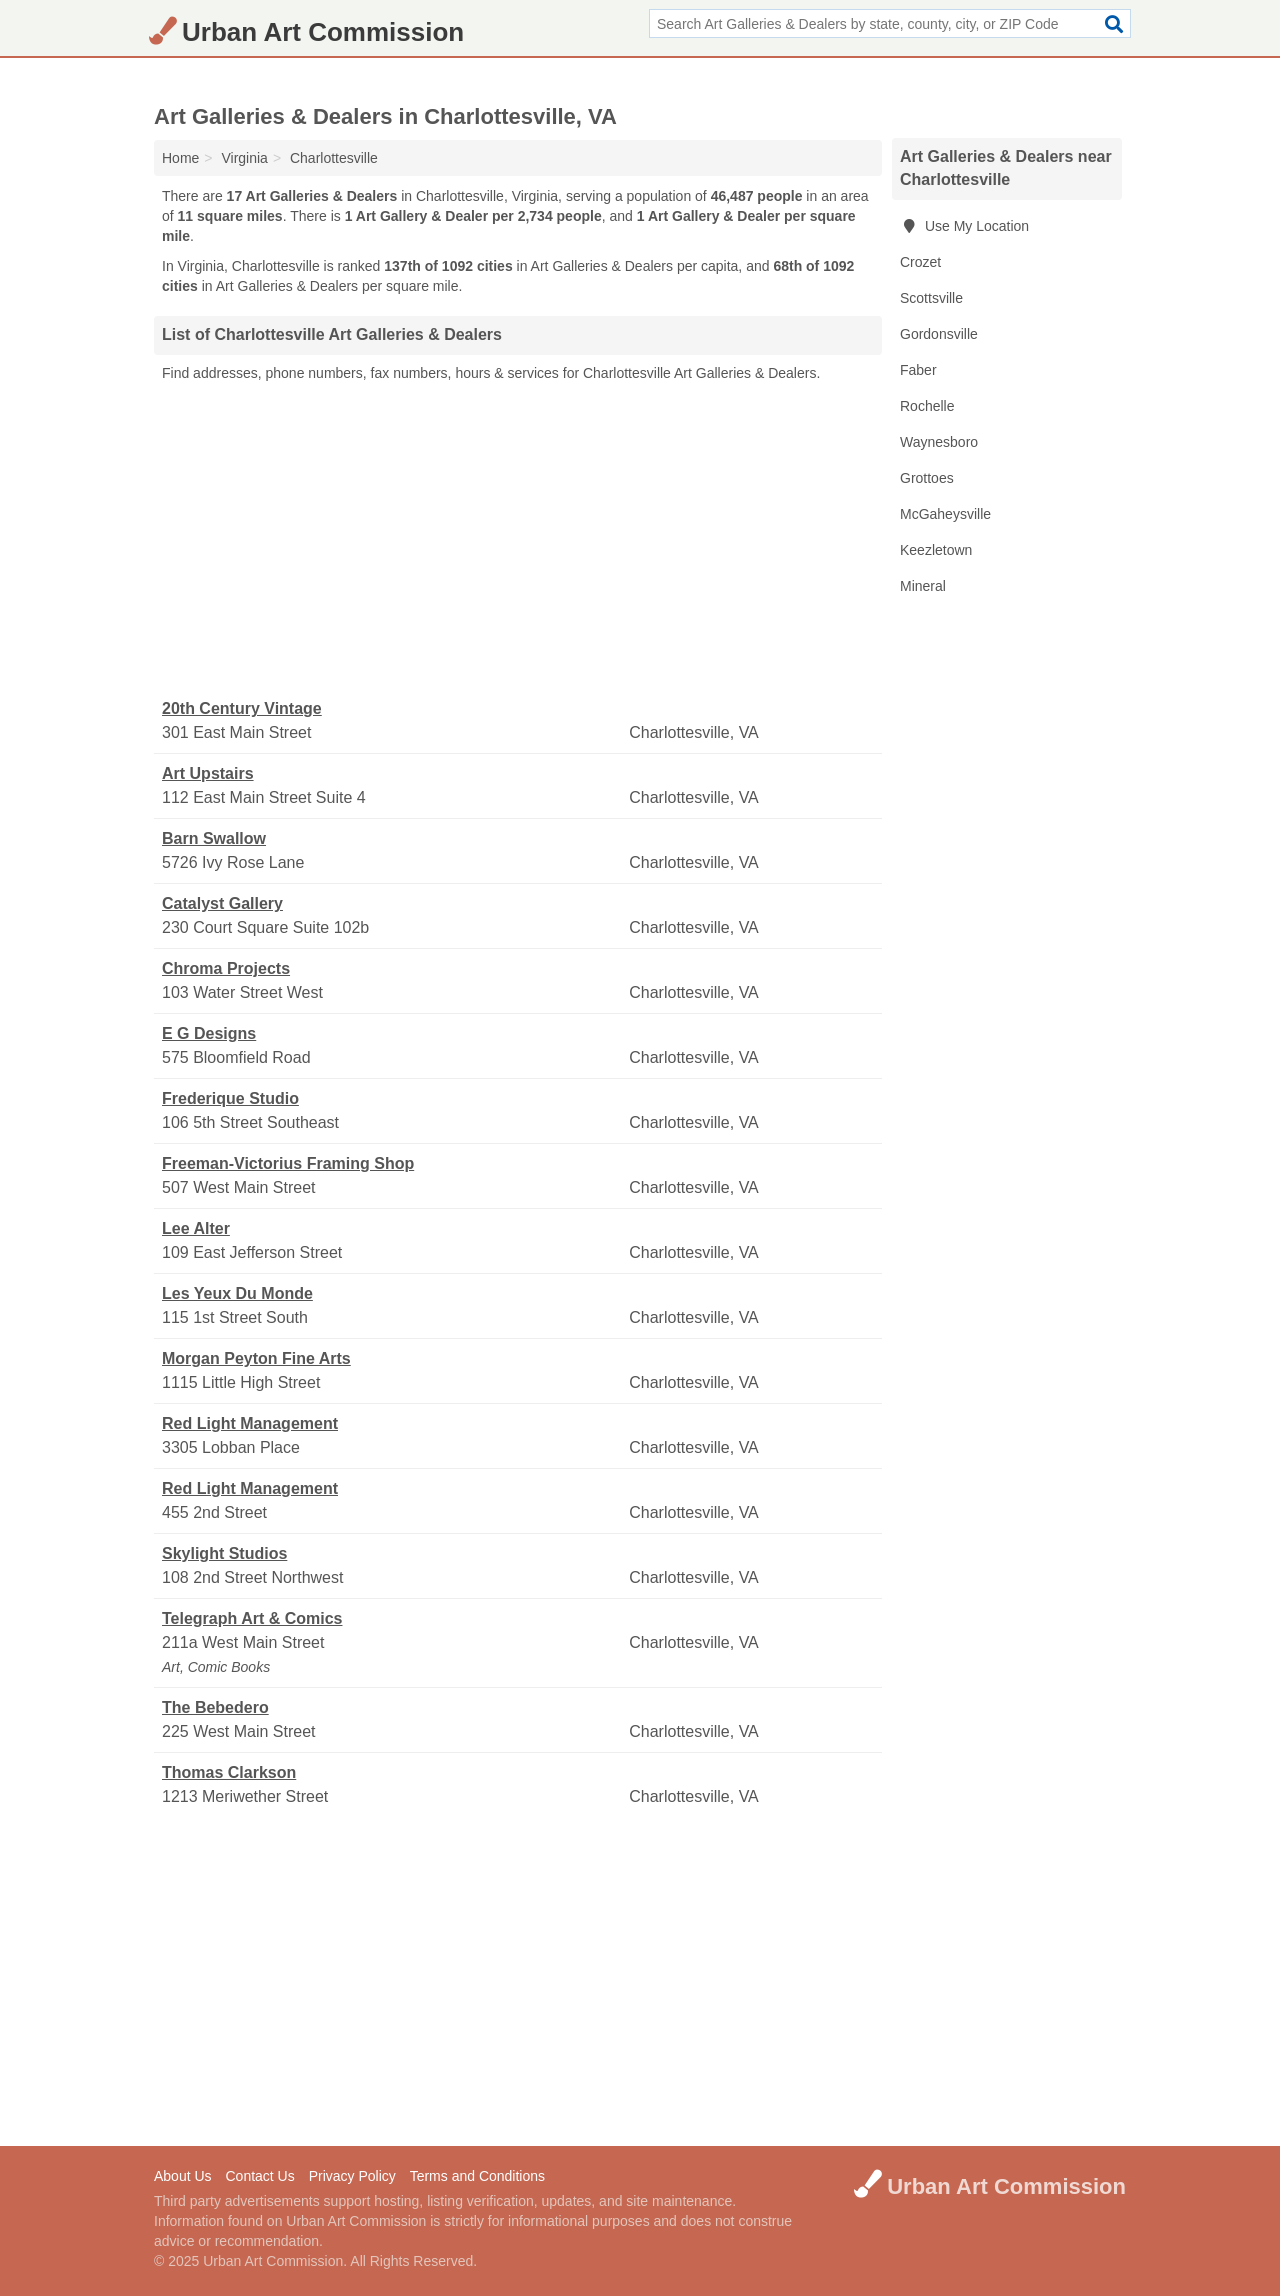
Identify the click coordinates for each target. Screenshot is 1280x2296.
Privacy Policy (352, 2176)
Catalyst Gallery (222, 903)
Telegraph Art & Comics (252, 1618)
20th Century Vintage (242, 708)
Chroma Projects (226, 968)
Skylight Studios (224, 1553)
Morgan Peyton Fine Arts (256, 1358)
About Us (183, 2176)
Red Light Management (250, 1423)
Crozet (920, 262)
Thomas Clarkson (229, 1772)
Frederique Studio (230, 1098)
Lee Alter (196, 1228)
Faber (918, 370)
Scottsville (931, 298)
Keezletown (936, 550)
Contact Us (259, 2176)
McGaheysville (945, 514)
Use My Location (964, 226)
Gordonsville (939, 334)
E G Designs (209, 1033)
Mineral (923, 586)
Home (180, 158)
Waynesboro (939, 442)
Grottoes (927, 478)
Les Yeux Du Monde (237, 1293)
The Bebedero (215, 1707)
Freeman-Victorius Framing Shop (288, 1163)
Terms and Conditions (477, 2176)
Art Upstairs (208, 773)
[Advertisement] (518, 541)
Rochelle (927, 406)
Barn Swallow (214, 838)
